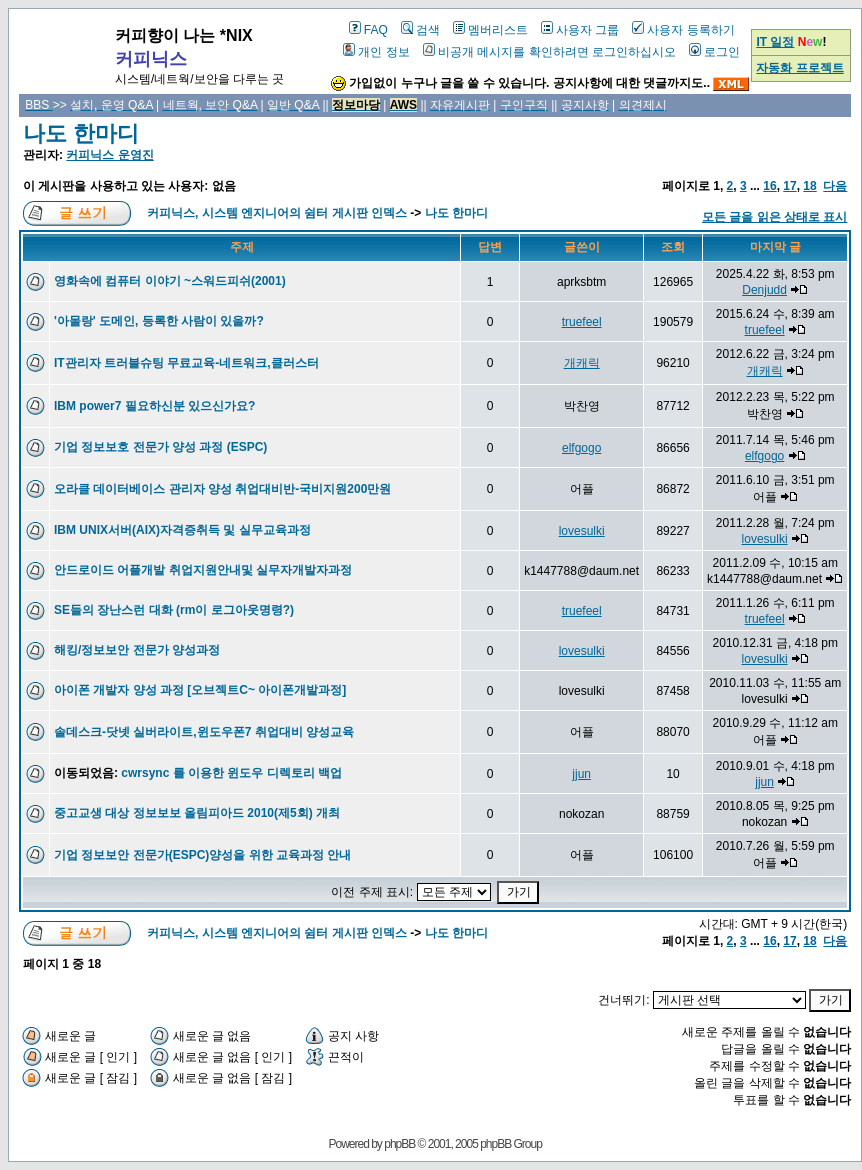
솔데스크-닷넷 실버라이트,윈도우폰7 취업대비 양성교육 (204, 732)
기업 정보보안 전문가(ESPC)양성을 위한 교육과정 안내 (202, 855)
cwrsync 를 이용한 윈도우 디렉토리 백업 (231, 773)
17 (789, 186)
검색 (420, 30)
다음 (835, 186)
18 (809, 186)
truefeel (582, 322)
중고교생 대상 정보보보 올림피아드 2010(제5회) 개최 (197, 813)
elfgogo (581, 448)
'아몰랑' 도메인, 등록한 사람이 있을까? (159, 321)
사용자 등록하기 (683, 30)
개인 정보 (376, 52)
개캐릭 (582, 363)
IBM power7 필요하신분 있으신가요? (154, 406)
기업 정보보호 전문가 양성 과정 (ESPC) (160, 447)
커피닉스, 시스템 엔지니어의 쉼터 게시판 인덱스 (277, 213)
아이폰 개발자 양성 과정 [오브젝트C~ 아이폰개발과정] (200, 690)
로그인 (714, 52)
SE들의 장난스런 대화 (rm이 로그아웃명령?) (174, 610)
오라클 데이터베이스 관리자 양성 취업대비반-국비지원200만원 (222, 489)
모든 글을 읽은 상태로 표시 (774, 217)
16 (769, 186)
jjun (581, 774)
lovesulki (582, 531)
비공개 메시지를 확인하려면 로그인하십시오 (549, 52)
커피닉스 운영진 (109, 155)
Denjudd (764, 290)
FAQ (368, 30)
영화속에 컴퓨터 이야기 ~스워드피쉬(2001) (170, 281)
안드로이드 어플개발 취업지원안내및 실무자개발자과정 (203, 570)
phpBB (399, 1144)
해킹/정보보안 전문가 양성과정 (137, 650)
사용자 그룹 (580, 30)
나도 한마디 (81, 133)
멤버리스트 (490, 30)
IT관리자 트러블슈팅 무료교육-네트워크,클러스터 (186, 363)
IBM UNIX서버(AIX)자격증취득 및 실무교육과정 (182, 530)
